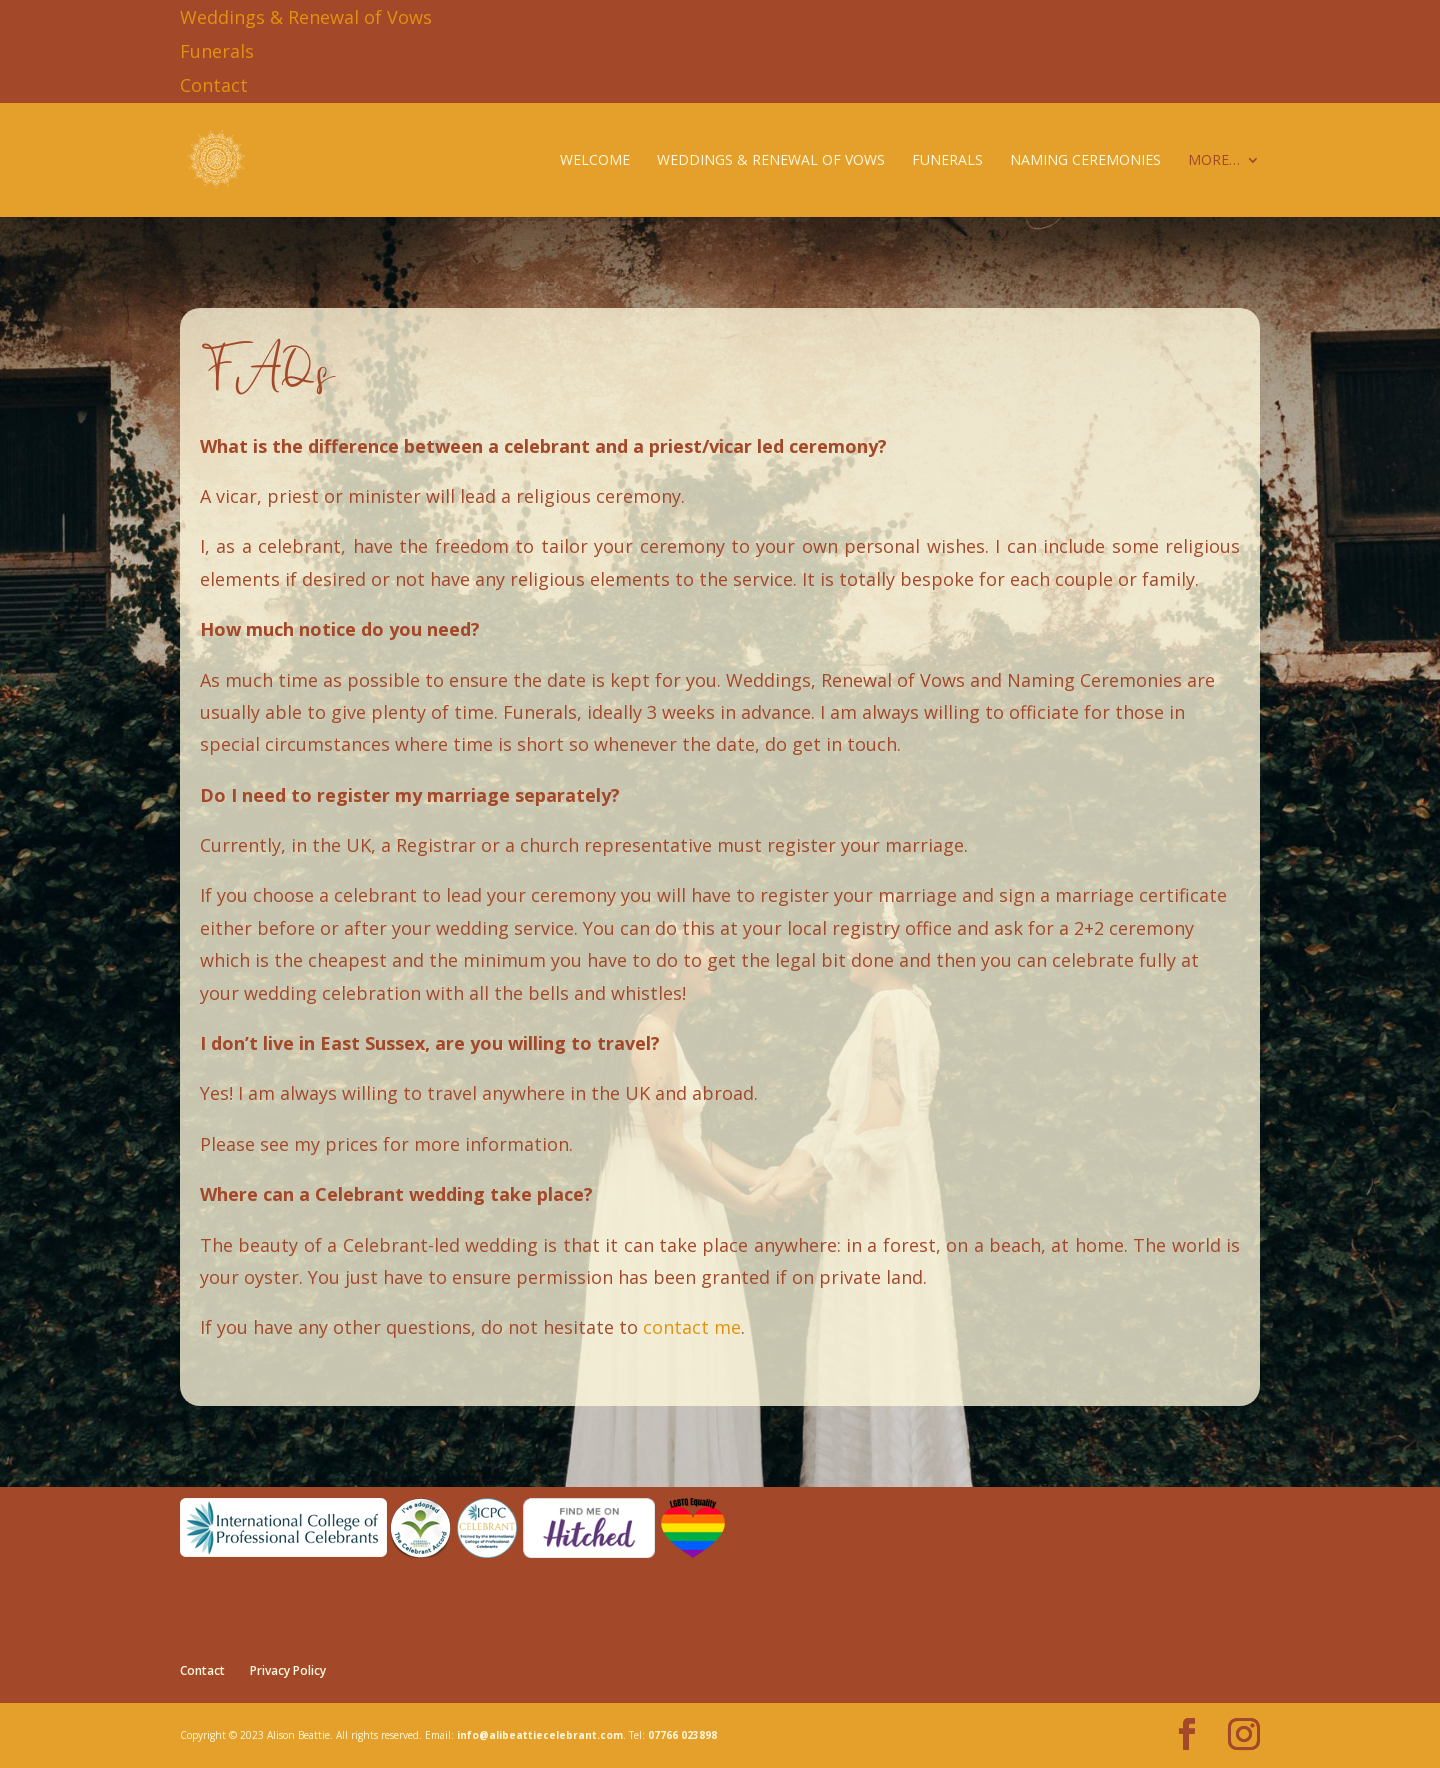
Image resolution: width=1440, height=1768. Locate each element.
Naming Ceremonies (1085, 161)
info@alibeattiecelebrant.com (540, 1735)
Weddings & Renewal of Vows (306, 17)
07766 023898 (682, 1735)
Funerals (217, 51)
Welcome (595, 161)
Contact (214, 85)
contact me (692, 1327)
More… (1214, 161)
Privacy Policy (288, 1670)
